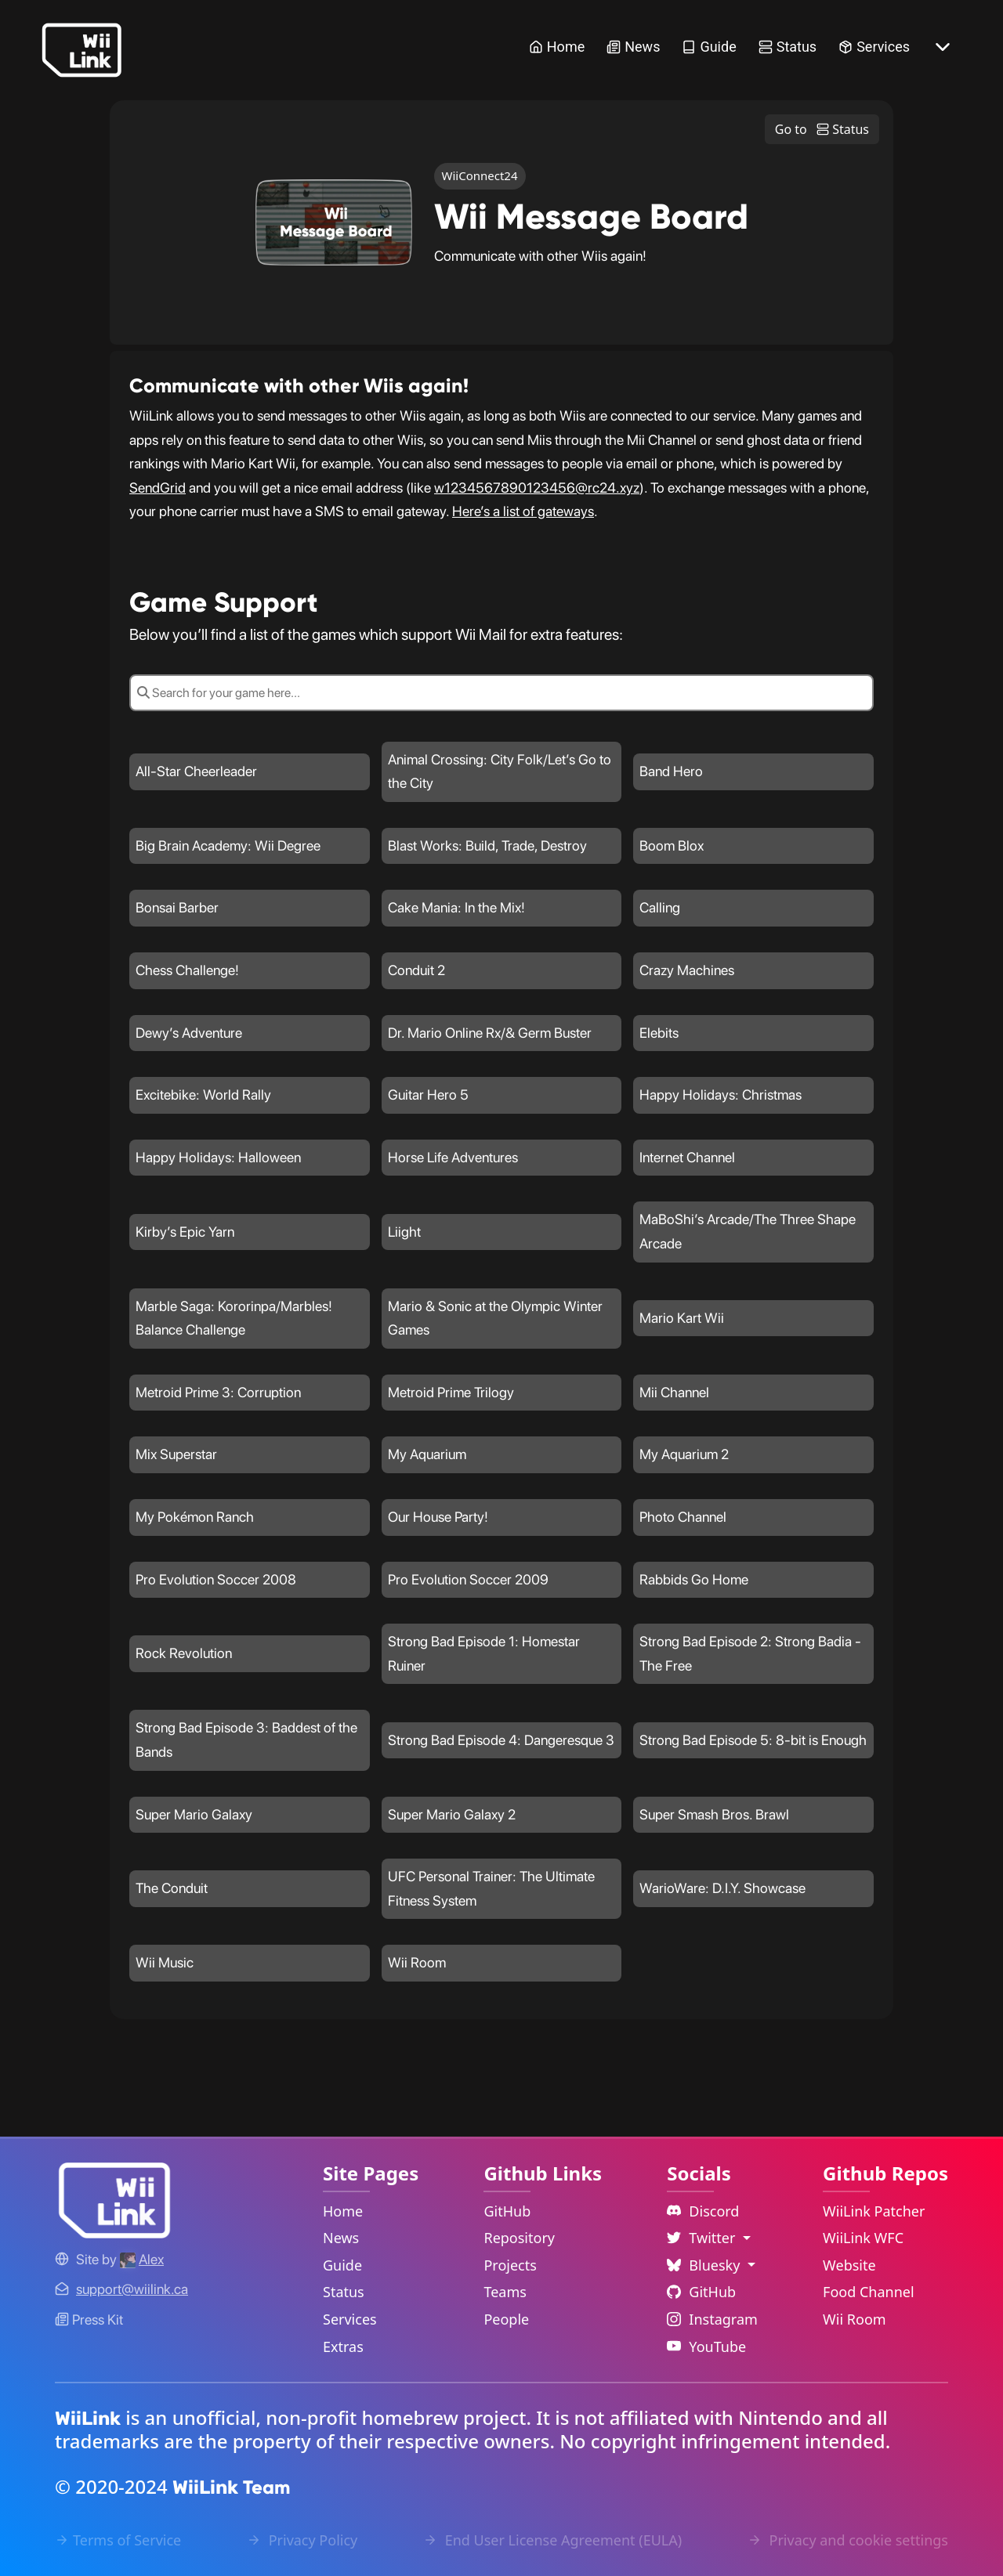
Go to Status (822, 129)
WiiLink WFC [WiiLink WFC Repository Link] (863, 2237)
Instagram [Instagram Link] (712, 2319)
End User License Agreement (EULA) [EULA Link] (552, 2540)
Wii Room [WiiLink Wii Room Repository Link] (854, 2319)
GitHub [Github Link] (701, 2291)
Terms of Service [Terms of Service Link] (118, 2540)
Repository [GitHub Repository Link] (519, 2237)
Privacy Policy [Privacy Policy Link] (302, 2540)
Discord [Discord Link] (703, 2211)
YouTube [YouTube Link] (706, 2346)
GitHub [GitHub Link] (506, 2211)
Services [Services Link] (874, 46)
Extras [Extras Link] (343, 2346)
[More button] (943, 47)
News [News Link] (633, 46)
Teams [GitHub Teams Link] (504, 2291)
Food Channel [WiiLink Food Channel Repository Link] (868, 2291)
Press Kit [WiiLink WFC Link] (89, 2319)
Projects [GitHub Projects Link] (509, 2265)
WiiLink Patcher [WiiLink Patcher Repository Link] (874, 2211)
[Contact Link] (132, 2289)
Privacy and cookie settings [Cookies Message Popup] (848, 2540)
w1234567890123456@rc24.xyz (536, 487)
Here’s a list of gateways (523, 511)
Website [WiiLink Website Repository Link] (849, 2265)
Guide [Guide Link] (709, 46)
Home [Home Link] (557, 46)
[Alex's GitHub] (142, 2259)
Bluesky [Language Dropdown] (705, 2265)
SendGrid (157, 487)
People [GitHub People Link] (506, 2319)
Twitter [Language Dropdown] (703, 2237)
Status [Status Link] (788, 46)
